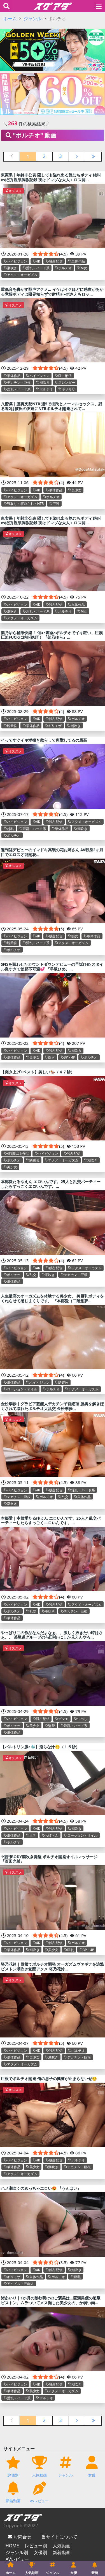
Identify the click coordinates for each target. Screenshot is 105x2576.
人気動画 (62, 2546)
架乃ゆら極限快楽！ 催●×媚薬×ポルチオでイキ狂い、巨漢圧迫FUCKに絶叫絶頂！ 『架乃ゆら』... (52, 635)
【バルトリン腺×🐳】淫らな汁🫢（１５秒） (40, 1746)
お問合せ (21, 2537)
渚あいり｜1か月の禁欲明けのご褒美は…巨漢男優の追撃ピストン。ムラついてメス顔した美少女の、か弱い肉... (51, 2300)
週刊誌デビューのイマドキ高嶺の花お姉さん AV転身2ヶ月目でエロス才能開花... (52, 852)
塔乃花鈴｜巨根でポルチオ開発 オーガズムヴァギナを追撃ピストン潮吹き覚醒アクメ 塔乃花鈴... (52, 1966)
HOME (12, 2546)
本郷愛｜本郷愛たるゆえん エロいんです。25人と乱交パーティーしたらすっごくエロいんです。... (51, 1520)
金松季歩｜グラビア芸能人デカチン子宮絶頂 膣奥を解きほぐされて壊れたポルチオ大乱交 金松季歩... (52, 1406)
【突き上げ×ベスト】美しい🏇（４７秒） (37, 1072)
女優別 (40, 2552)
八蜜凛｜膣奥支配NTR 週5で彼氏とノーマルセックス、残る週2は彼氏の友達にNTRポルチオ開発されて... (51, 406)
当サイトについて (59, 2537)
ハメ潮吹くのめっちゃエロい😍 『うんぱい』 (41, 2188)
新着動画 (62, 2552)
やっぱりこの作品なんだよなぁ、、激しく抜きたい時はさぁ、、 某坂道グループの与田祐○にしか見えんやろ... (52, 1635)
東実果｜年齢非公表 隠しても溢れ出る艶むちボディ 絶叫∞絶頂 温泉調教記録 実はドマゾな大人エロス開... (51, 177)
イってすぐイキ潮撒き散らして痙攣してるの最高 (44, 740)
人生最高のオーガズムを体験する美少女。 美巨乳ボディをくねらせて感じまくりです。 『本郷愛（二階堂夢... (52, 1298)
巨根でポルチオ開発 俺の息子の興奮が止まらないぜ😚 (49, 2078)
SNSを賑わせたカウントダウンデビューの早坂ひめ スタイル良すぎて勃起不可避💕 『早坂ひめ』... (52, 967)
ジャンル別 (17, 2552)
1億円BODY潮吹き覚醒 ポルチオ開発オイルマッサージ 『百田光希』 (49, 1859)
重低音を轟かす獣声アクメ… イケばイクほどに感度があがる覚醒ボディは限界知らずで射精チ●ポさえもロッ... (52, 292)
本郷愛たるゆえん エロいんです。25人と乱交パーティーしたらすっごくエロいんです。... (51, 1184)
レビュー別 (36, 2546)
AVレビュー (17, 2559)
